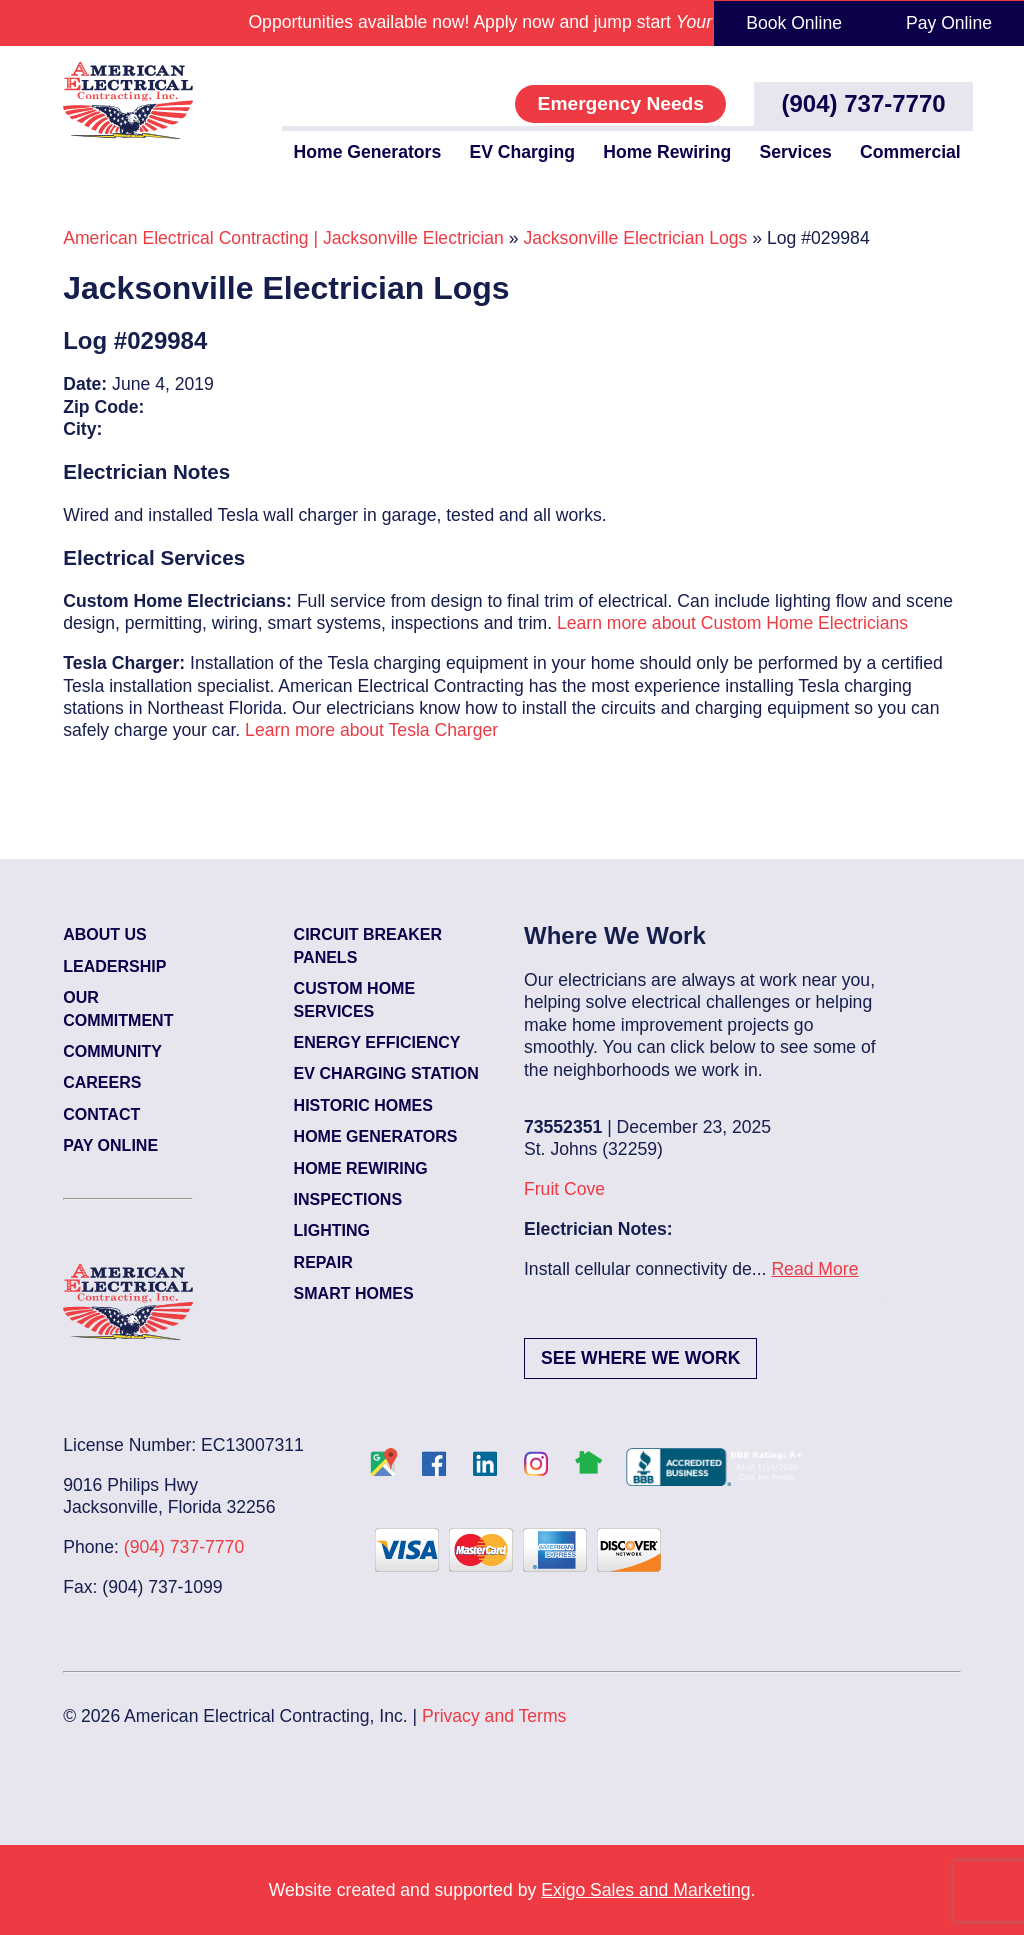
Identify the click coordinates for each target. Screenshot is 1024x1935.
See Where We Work (640, 1358)
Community (112, 1051)
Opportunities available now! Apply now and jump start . (511, 22)
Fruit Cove (564, 1189)
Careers (102, 1082)
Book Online (794, 23)
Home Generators (368, 152)
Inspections (348, 1199)
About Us (105, 934)
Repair (323, 1262)
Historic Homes (363, 1105)
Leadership (114, 966)
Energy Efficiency (377, 1042)
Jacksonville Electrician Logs (635, 238)
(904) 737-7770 (864, 103)
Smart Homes (354, 1293)
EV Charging (522, 152)
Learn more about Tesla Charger (371, 730)
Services (795, 152)
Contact (101, 1114)
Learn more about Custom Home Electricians (732, 623)
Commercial (910, 152)
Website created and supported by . (512, 1890)
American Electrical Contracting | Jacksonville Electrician (283, 238)
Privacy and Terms (494, 1716)
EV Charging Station (386, 1073)
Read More (814, 1269)
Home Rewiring (667, 152)
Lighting (332, 1230)
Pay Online (949, 23)
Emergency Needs (621, 103)
